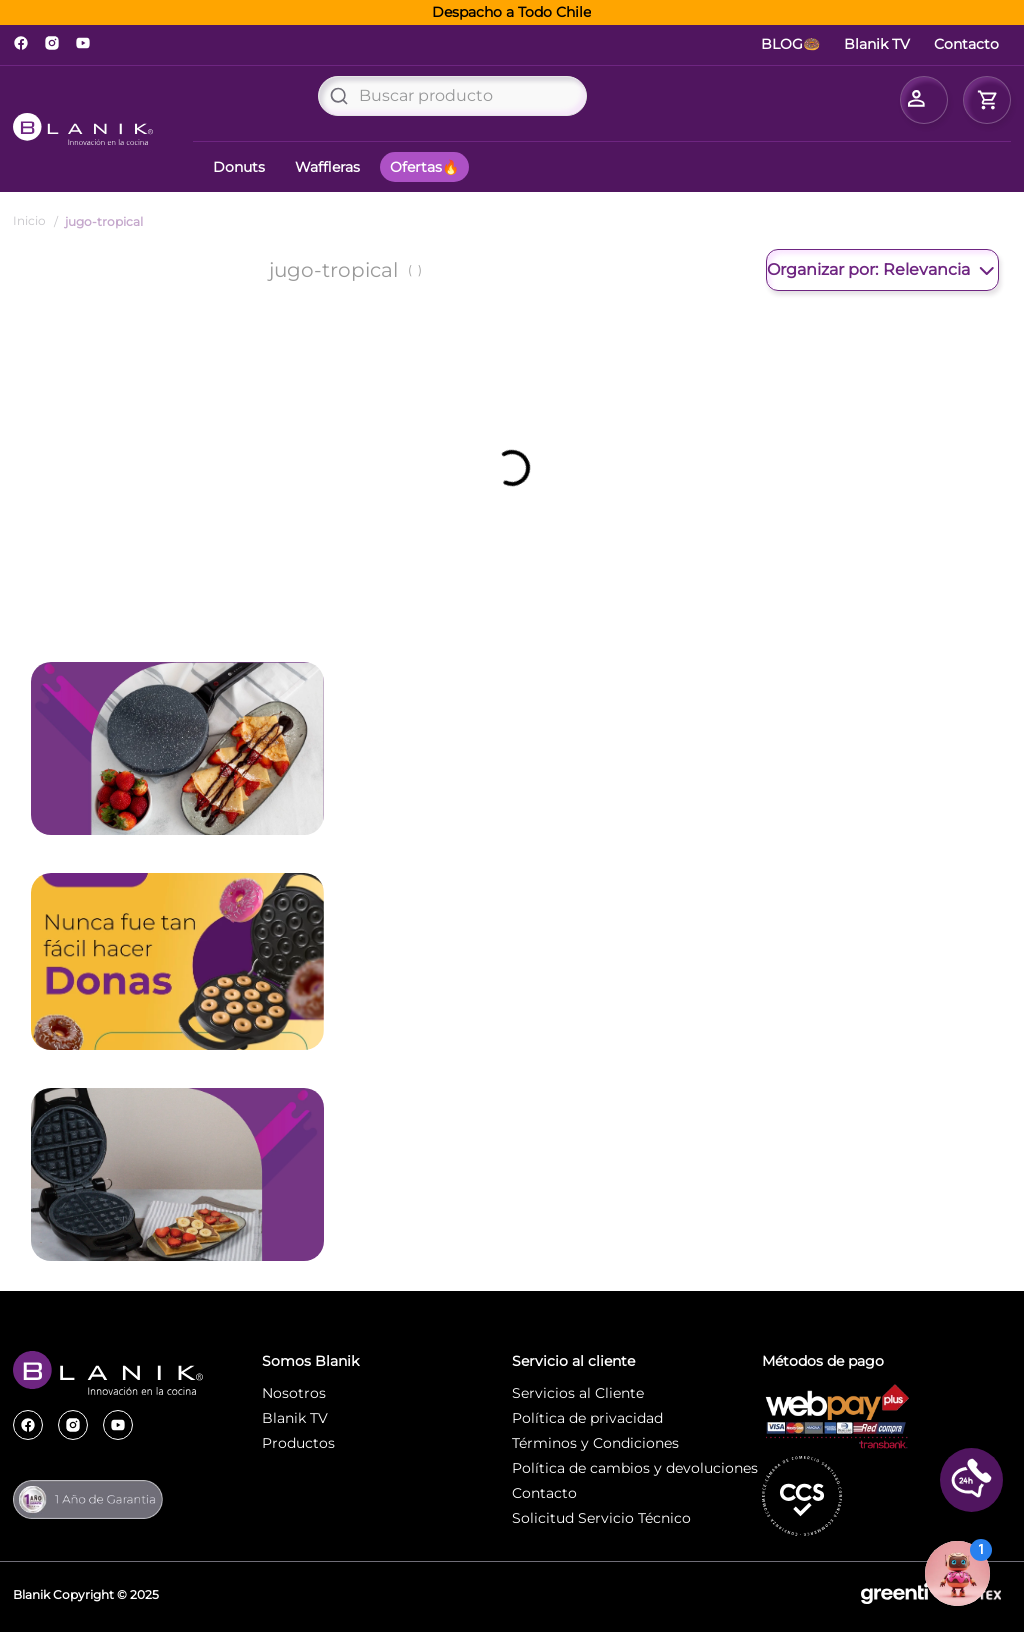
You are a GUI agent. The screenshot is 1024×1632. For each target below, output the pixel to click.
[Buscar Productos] (339, 96)
